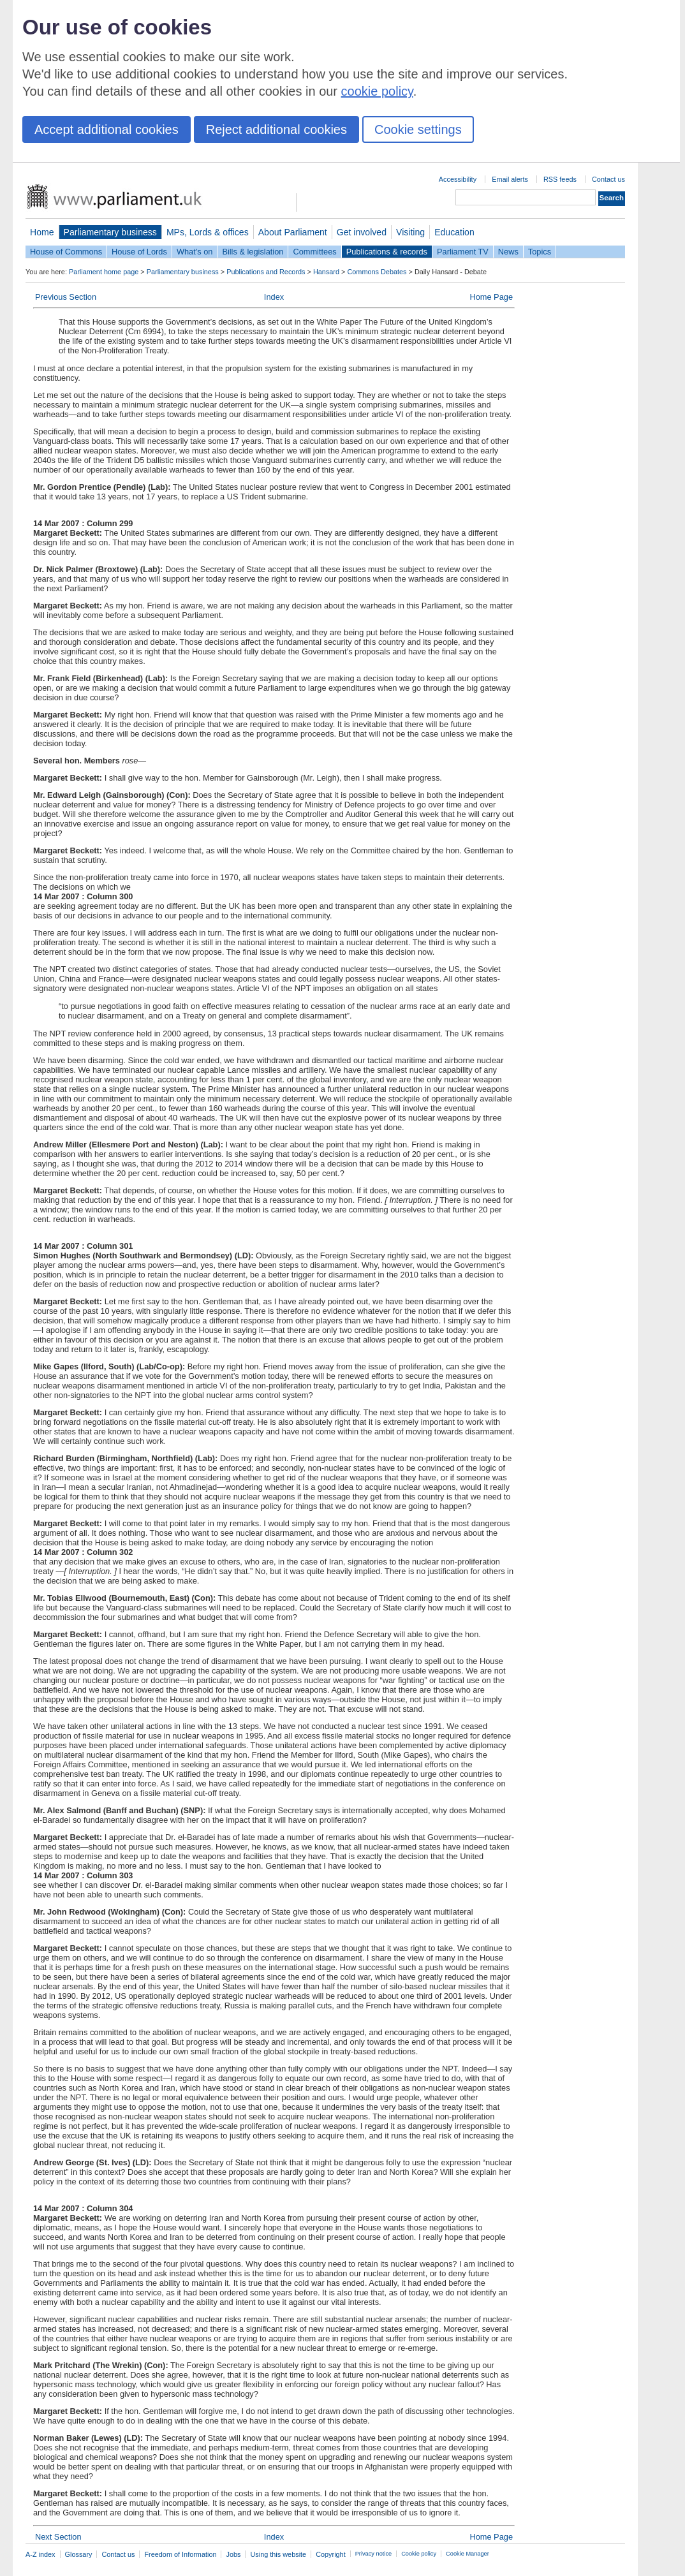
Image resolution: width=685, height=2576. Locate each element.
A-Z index (40, 2554)
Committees (314, 251)
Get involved (362, 232)
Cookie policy (418, 2553)
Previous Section (65, 297)
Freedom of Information (180, 2554)
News (508, 251)
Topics (539, 251)
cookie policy (377, 91)
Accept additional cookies (106, 129)
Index (274, 297)
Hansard (326, 272)
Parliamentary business (110, 232)
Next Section (58, 2537)
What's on (195, 251)
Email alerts (510, 179)
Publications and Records (265, 272)
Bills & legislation (252, 251)
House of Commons (66, 251)
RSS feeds (560, 179)
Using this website (278, 2554)
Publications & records (386, 251)
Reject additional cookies (276, 129)
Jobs (233, 2554)
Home (42, 232)
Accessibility (457, 179)
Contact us (608, 179)
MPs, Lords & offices (207, 232)
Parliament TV (463, 251)
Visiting (410, 232)
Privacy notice (373, 2553)
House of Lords (139, 251)
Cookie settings (418, 129)
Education (454, 232)
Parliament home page (103, 272)
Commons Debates (376, 272)
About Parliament (292, 232)
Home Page (491, 297)
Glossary (78, 2554)
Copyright (331, 2554)
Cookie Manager (467, 2553)
